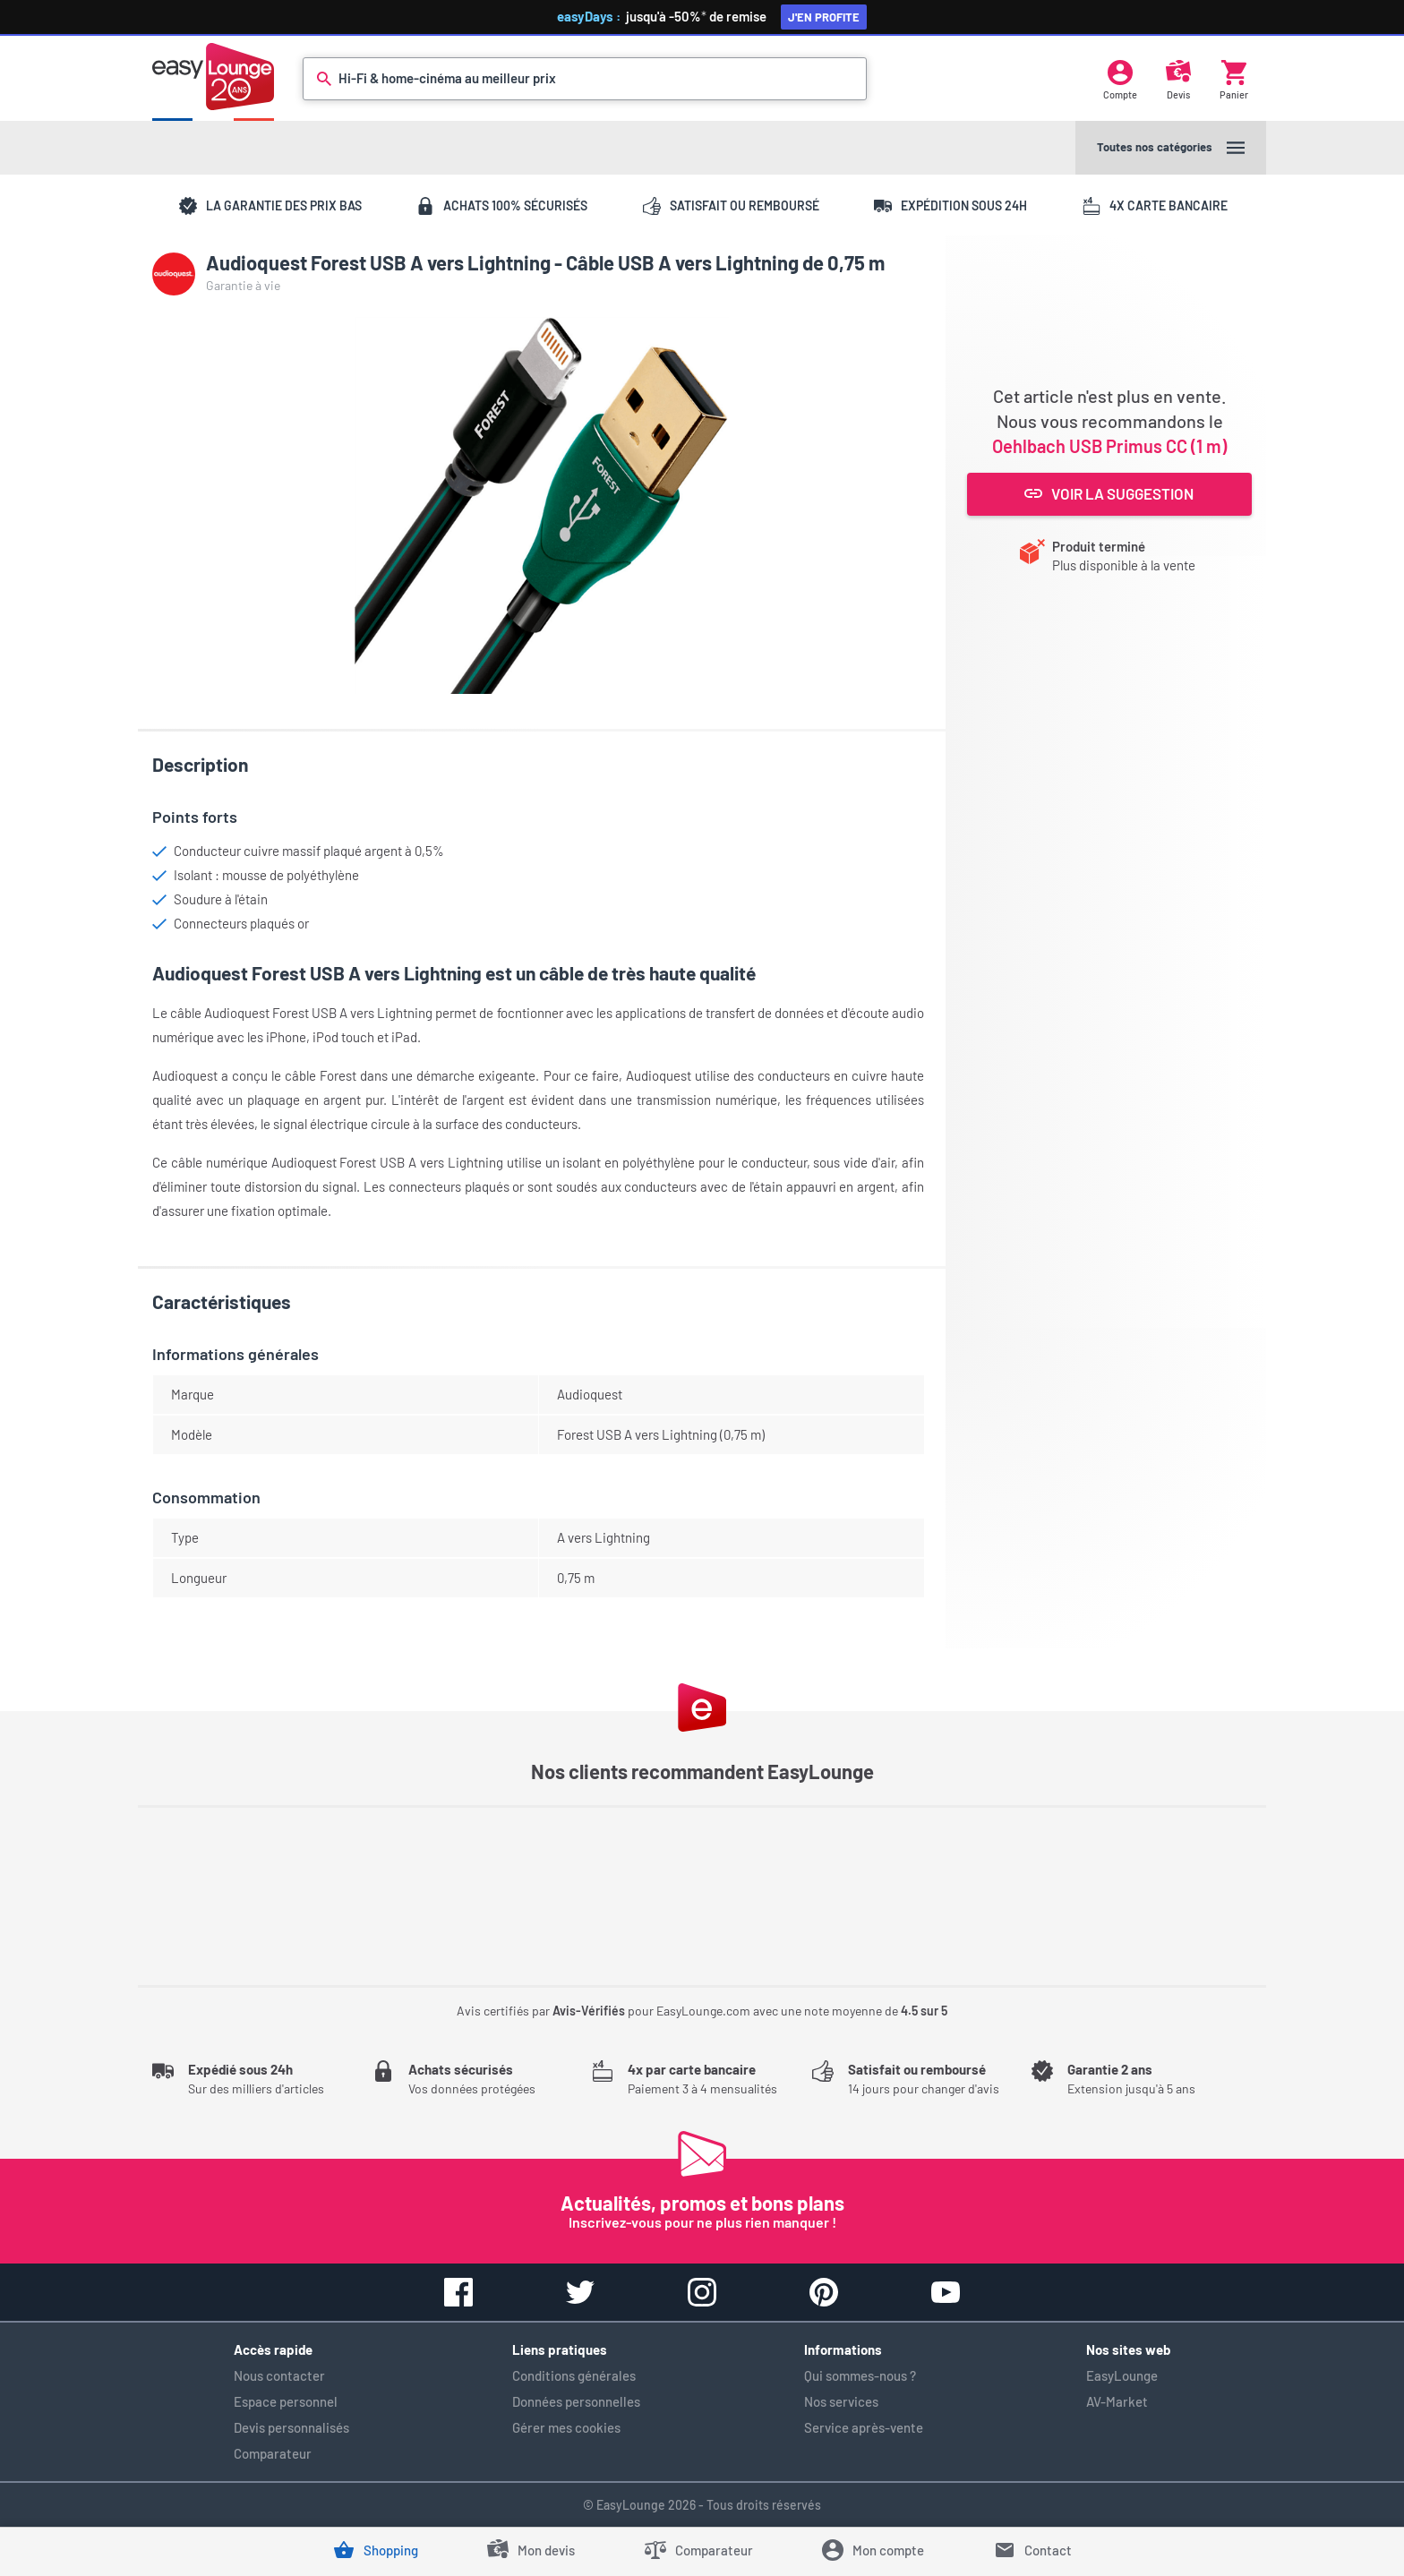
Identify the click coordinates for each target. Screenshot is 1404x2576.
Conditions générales (574, 2375)
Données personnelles (576, 2401)
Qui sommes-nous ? (860, 2375)
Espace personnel (286, 2401)
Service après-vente (863, 2427)
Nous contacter (279, 2375)
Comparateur (273, 2453)
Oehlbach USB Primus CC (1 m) (1109, 446)
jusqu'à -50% (708, 16)
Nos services (841, 2401)
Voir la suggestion (1109, 493)
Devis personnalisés (291, 2427)
